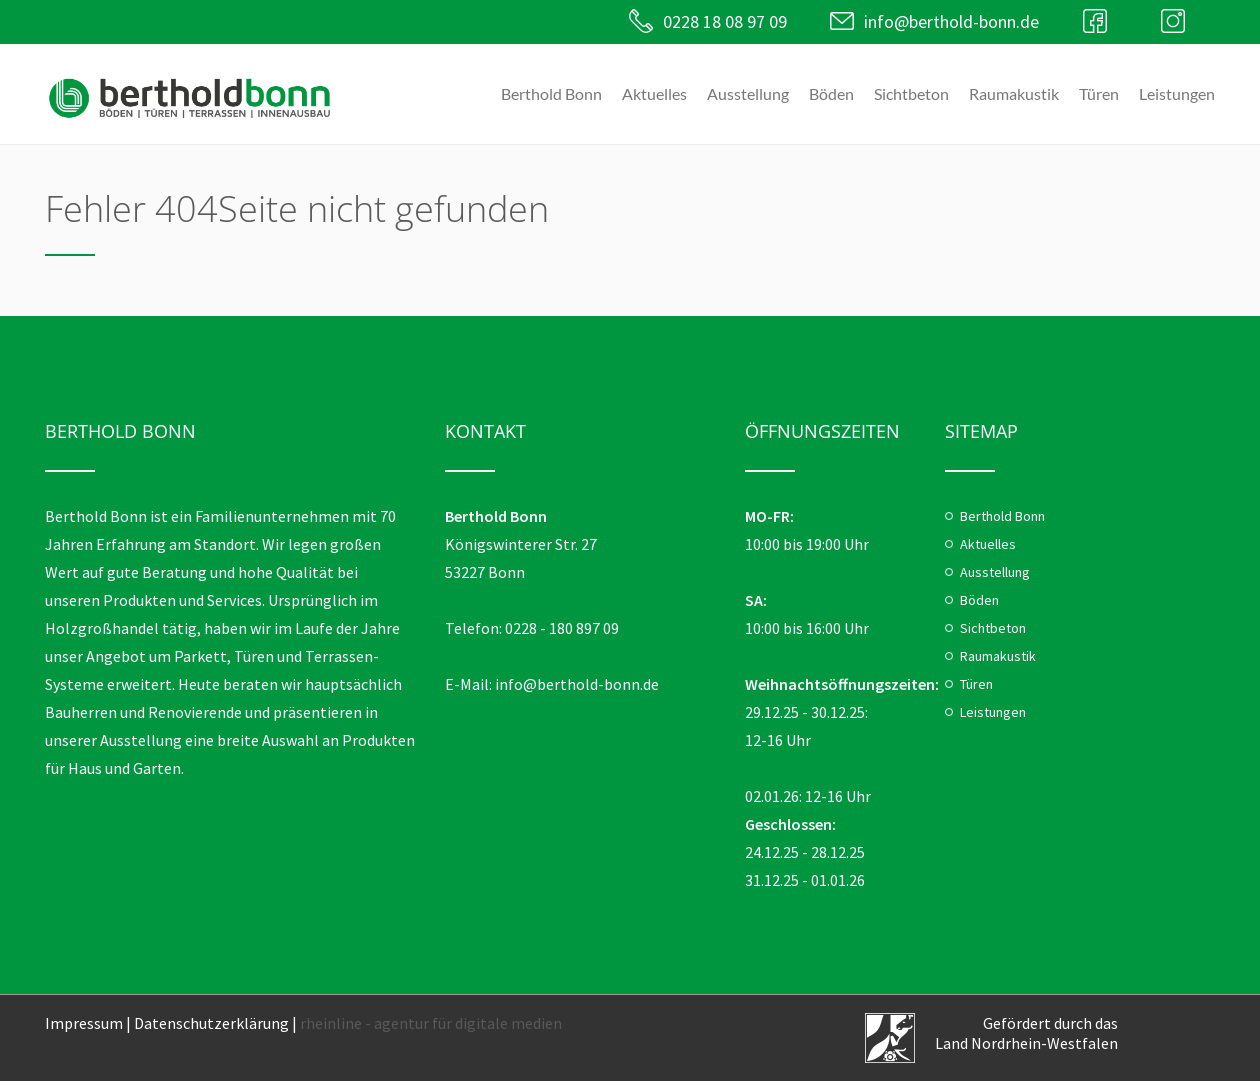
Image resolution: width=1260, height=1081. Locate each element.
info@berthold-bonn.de (951, 21)
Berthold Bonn (551, 93)
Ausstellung (748, 93)
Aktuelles (654, 93)
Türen (1099, 93)
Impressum (84, 1023)
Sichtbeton (911, 93)
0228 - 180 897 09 (562, 628)
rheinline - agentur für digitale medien (431, 1023)
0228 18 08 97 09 (724, 21)
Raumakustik (1014, 93)
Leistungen (1177, 93)
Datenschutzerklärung (211, 1023)
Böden (831, 93)
